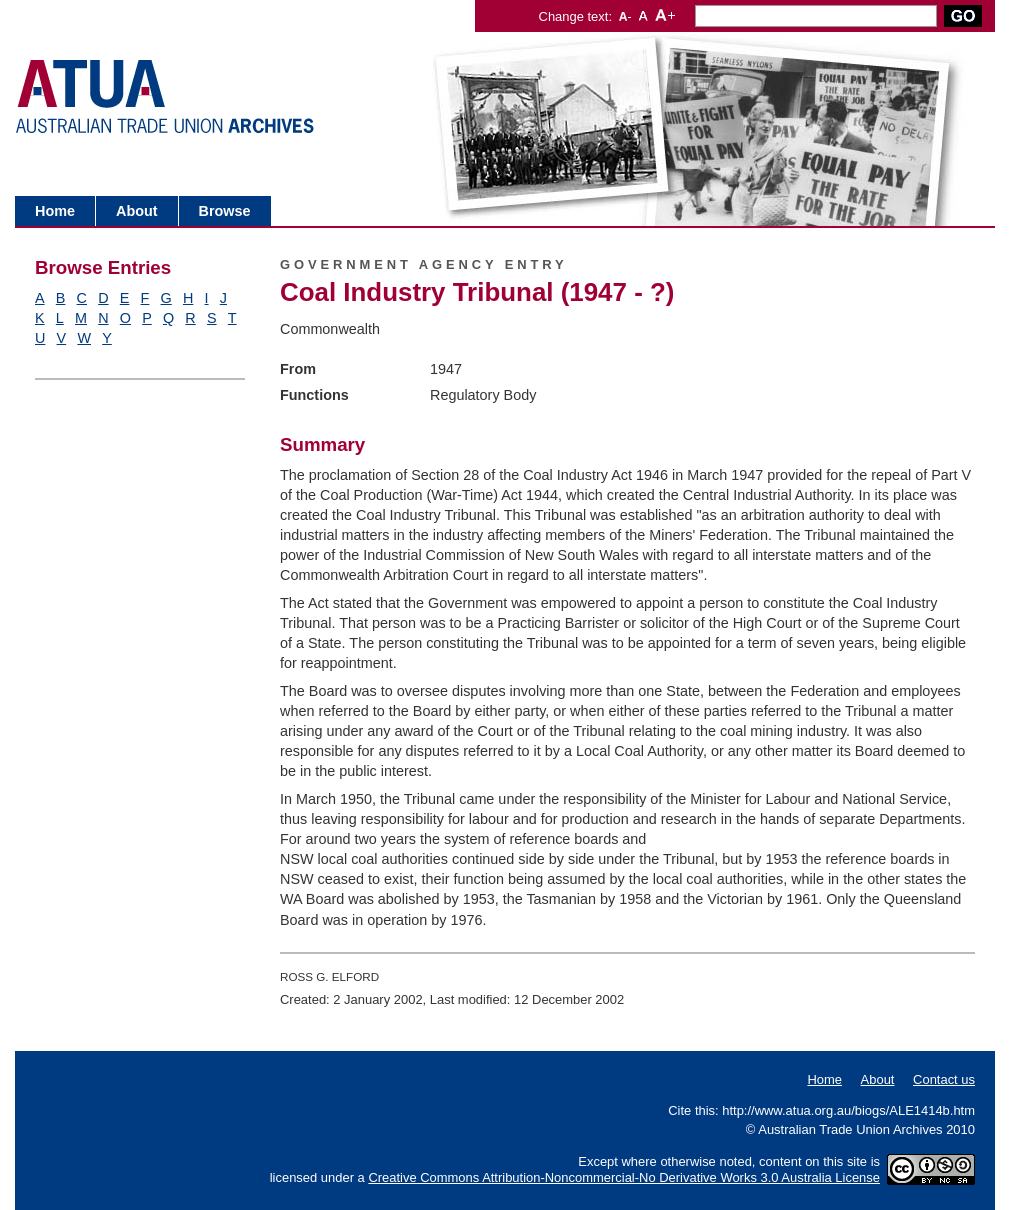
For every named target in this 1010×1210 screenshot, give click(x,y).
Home (55, 211)
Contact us (944, 1079)
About (137, 211)
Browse (225, 211)
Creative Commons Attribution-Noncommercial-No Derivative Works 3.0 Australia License (624, 1177)
